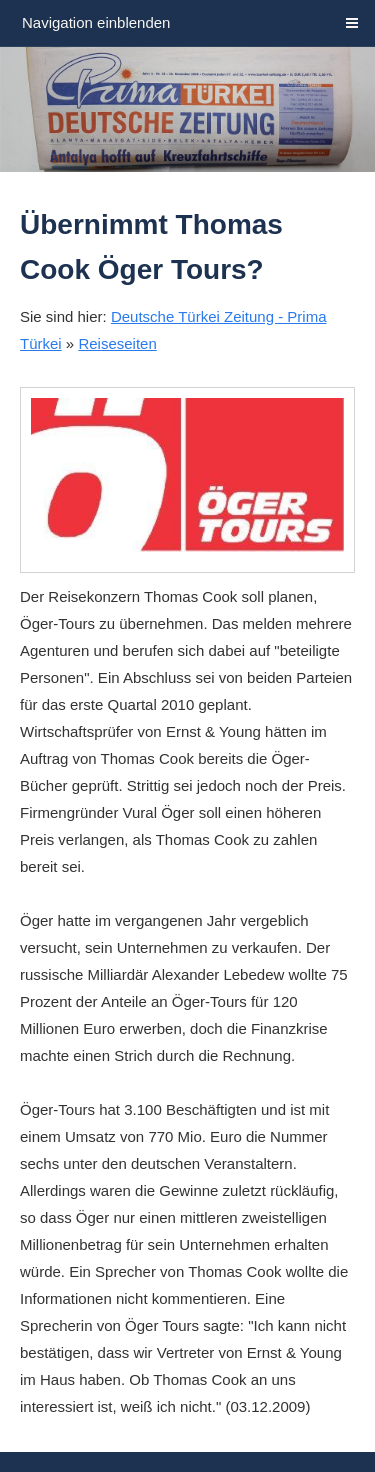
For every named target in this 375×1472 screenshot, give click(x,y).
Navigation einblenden (96, 22)
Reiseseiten (117, 343)
